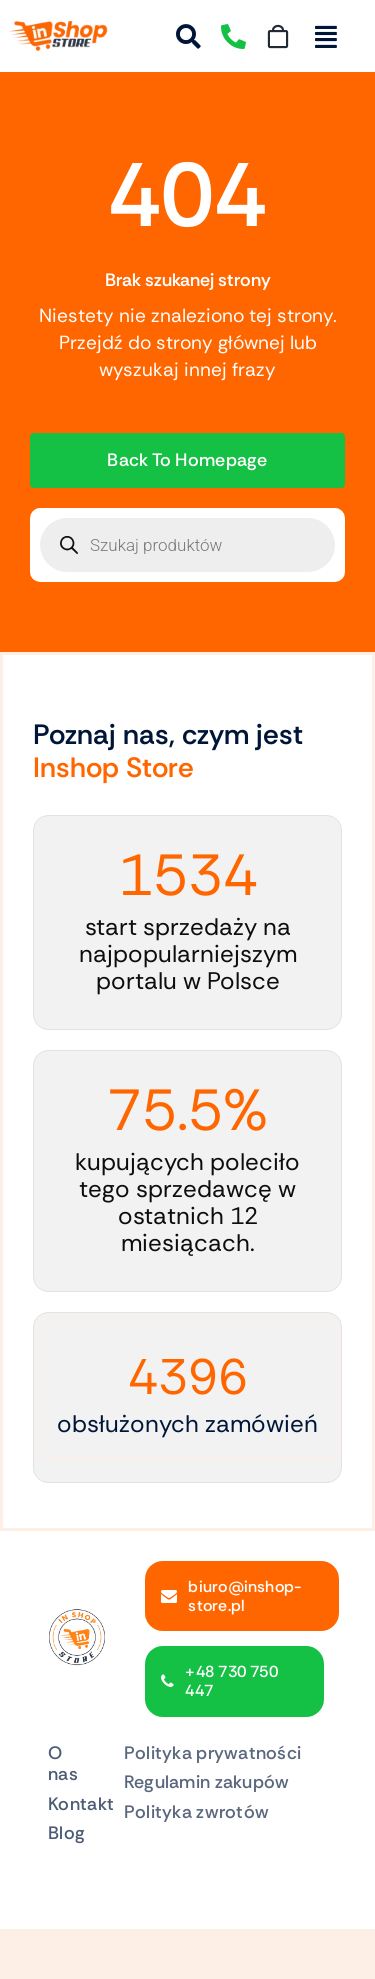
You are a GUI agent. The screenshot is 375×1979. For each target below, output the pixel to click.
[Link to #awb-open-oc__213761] (326, 36)
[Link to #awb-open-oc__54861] (188, 36)
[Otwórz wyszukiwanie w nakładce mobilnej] (187, 545)
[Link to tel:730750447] (233, 36)
